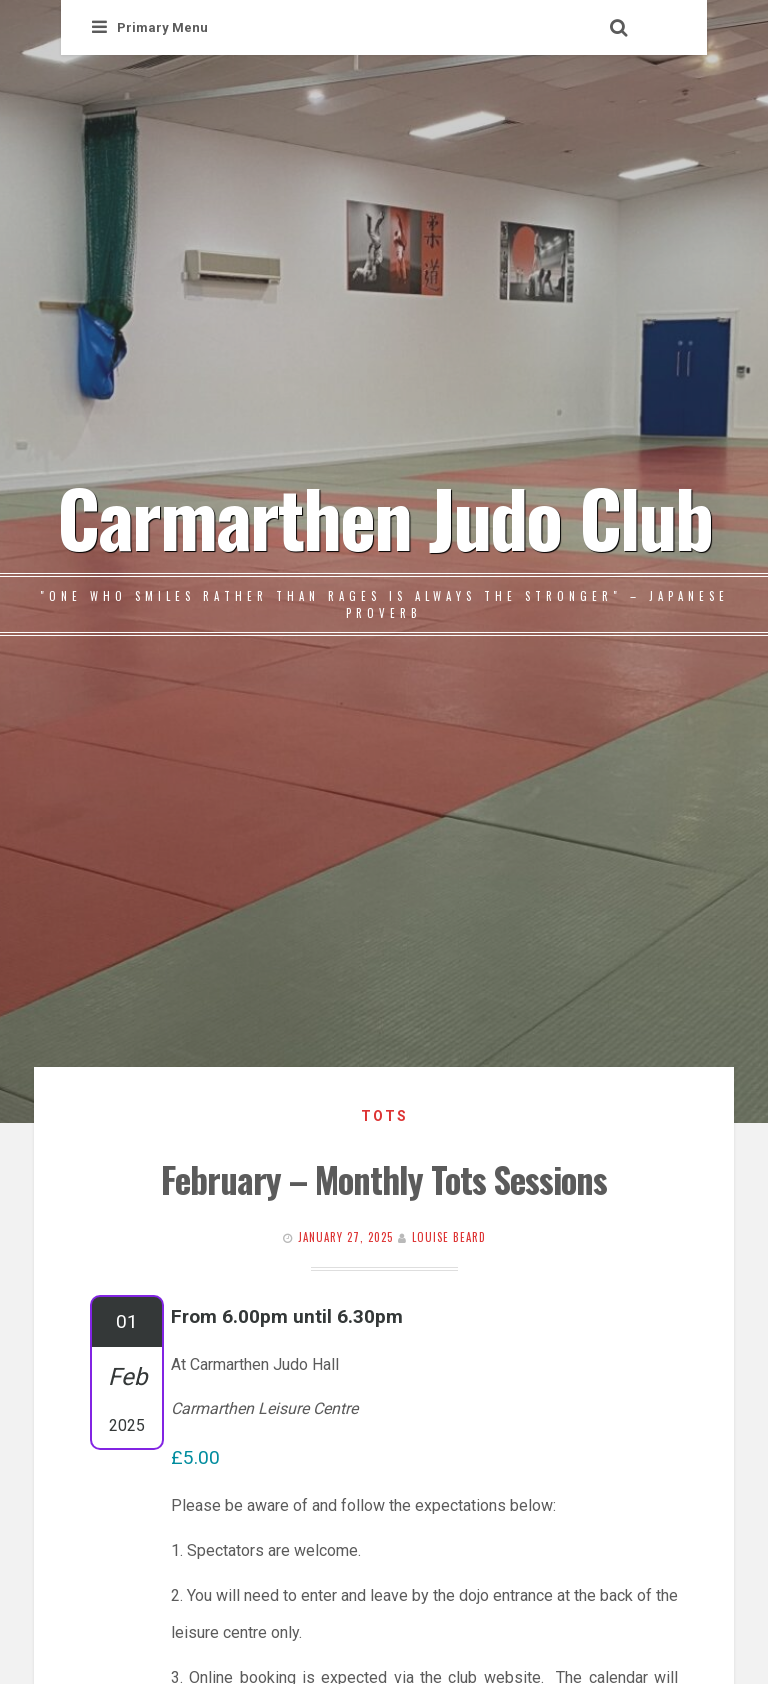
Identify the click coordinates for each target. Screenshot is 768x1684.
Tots (384, 1116)
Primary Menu (150, 27)
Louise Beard (449, 1237)
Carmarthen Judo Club (384, 516)
